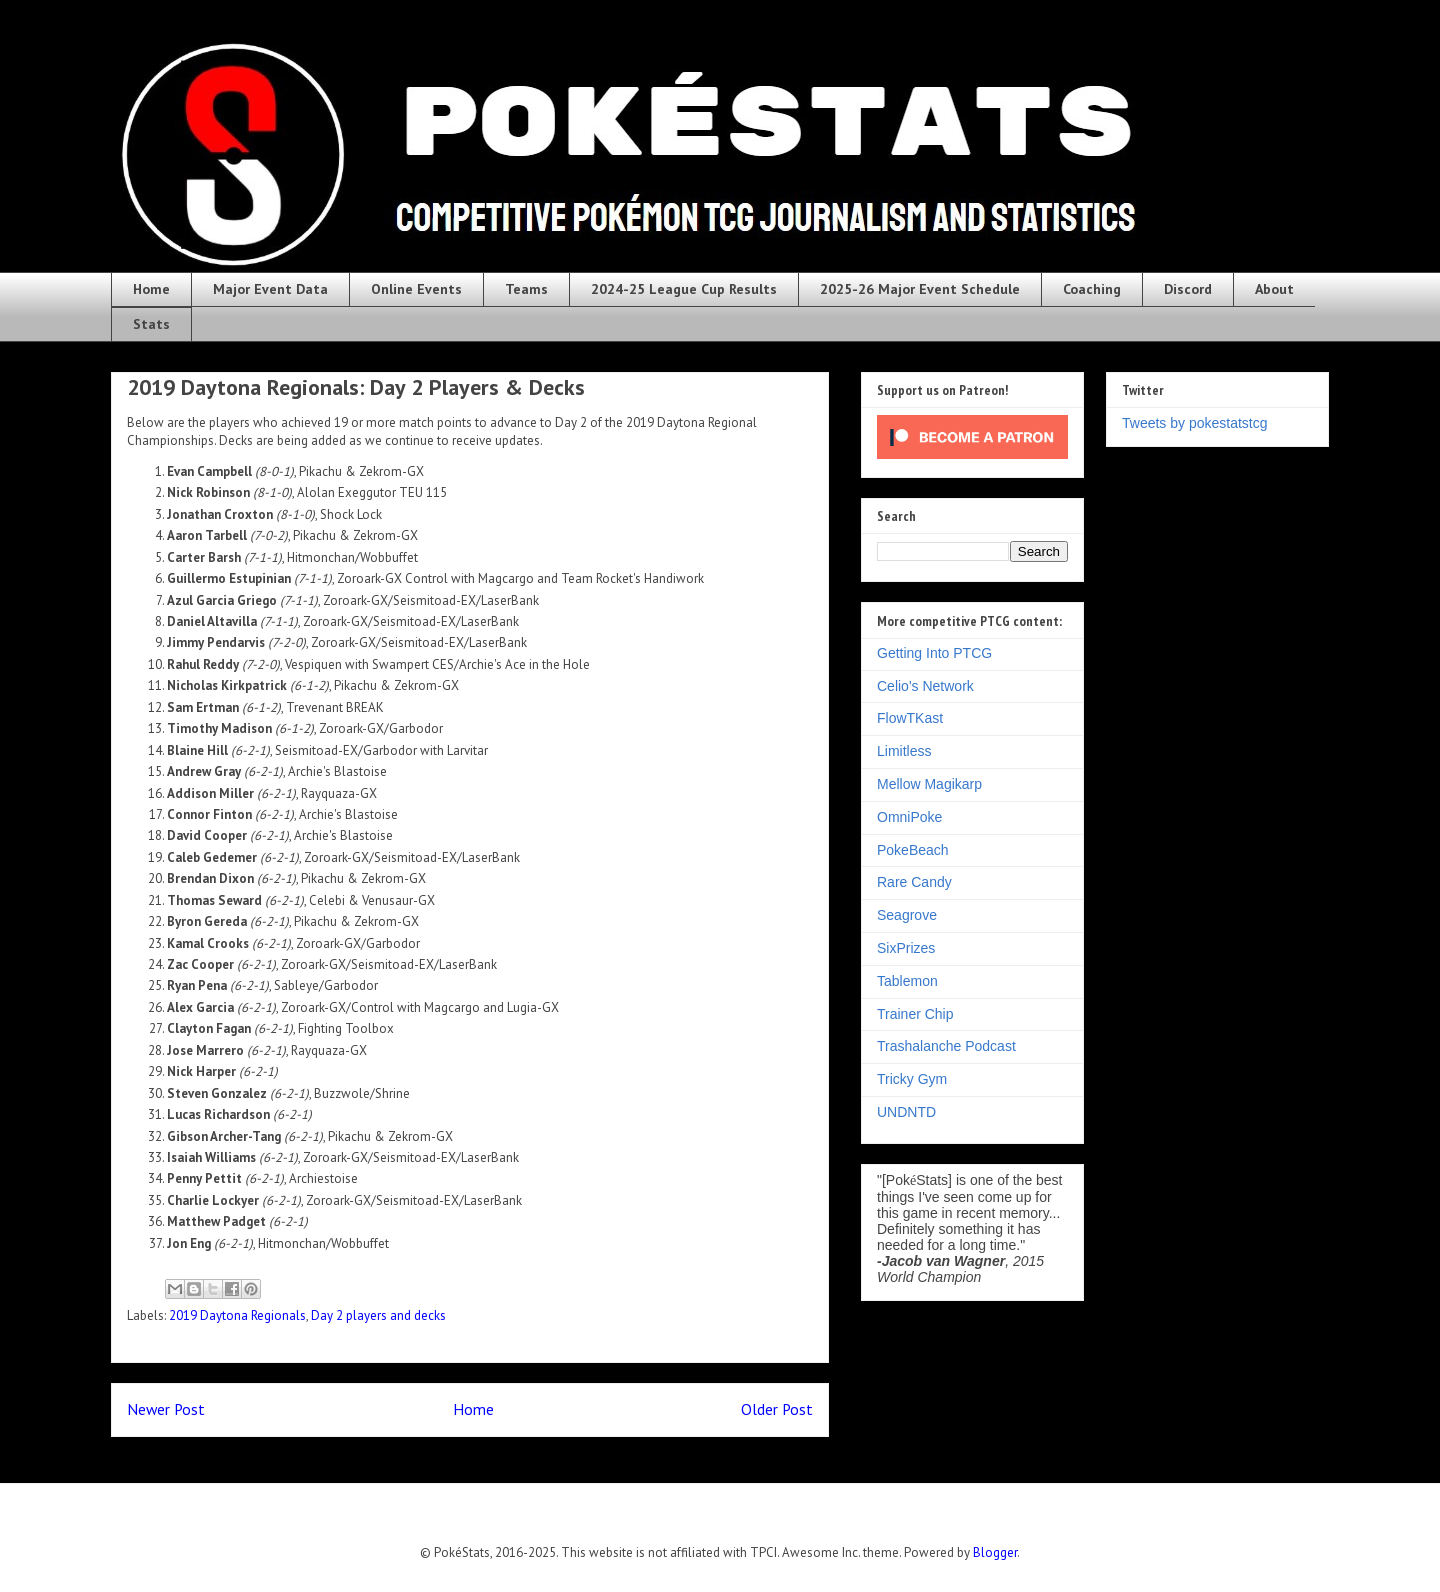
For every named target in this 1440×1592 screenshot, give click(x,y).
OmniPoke (909, 817)
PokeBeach (913, 850)
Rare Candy (914, 882)
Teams (526, 289)
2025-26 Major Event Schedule (920, 289)
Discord (1188, 289)
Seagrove (907, 915)
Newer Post (166, 1409)
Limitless (904, 751)
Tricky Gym (912, 1079)
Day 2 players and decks (378, 1315)
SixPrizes (906, 948)
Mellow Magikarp (929, 784)
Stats (151, 324)
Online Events (416, 289)
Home (151, 289)
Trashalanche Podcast (946, 1046)
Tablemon (907, 981)
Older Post (777, 1409)
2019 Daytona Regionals (237, 1315)
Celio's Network (925, 686)
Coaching (1092, 289)
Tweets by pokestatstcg (1195, 423)
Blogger (995, 1552)
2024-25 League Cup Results (684, 289)
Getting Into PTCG (934, 653)
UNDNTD (906, 1112)
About (1274, 289)
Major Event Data (270, 289)
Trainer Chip (915, 1014)
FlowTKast (910, 718)
